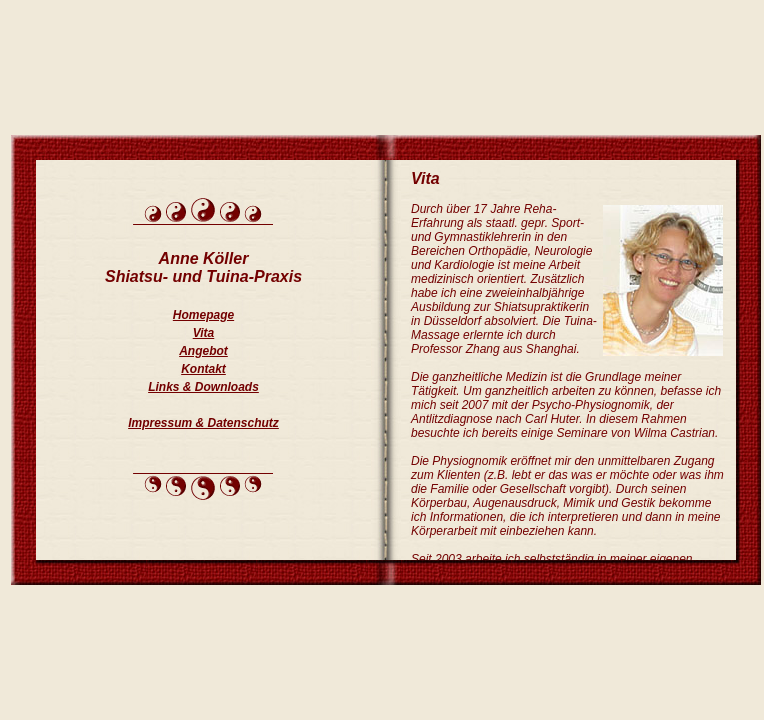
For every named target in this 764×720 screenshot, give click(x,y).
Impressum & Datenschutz (203, 423)
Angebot (203, 351)
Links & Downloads (203, 387)
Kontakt (203, 369)
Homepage (203, 315)
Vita (204, 333)
